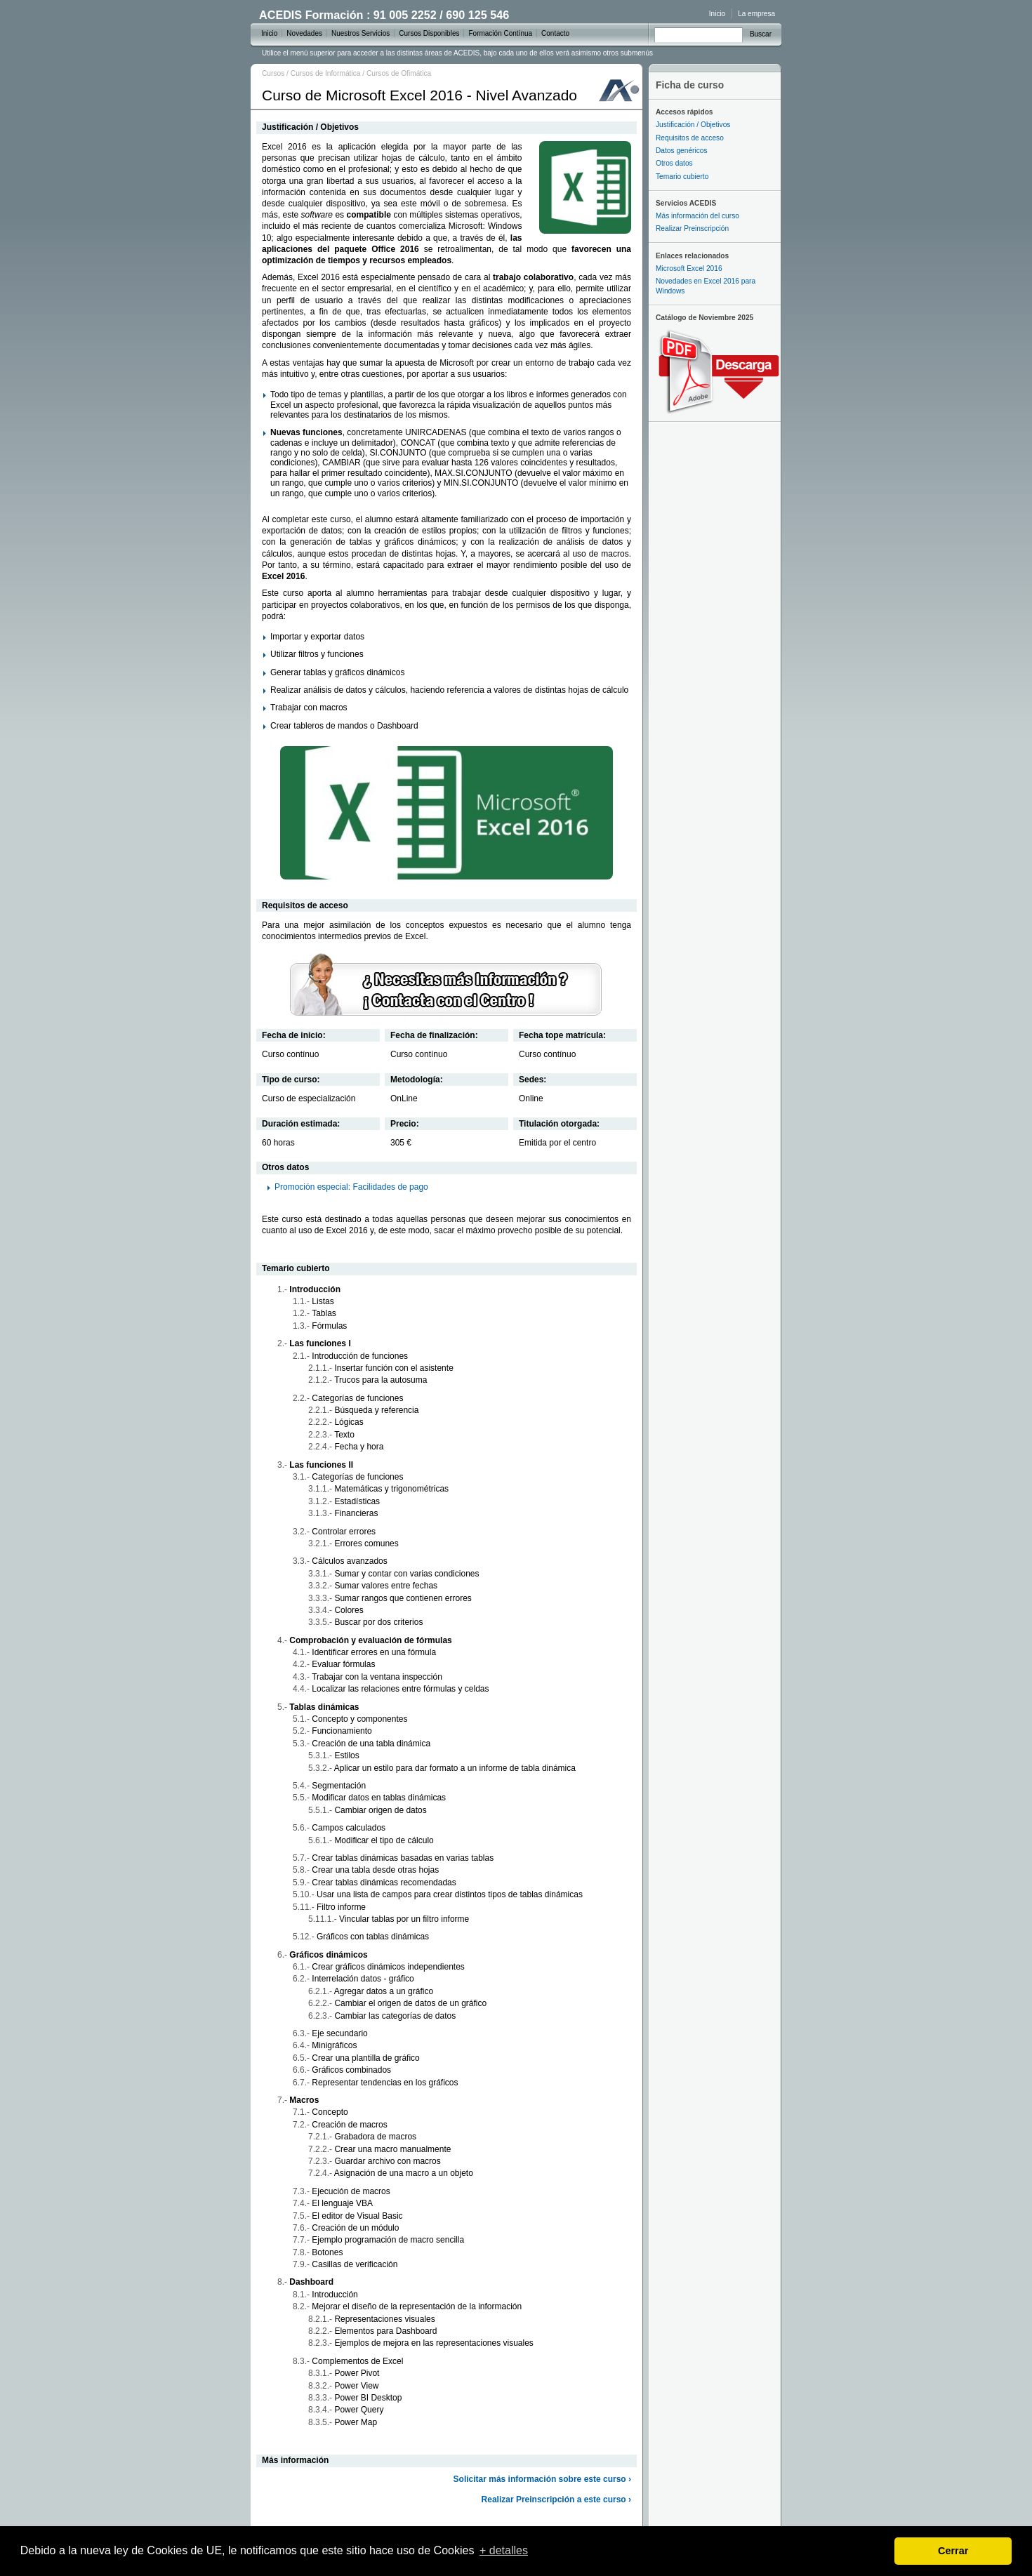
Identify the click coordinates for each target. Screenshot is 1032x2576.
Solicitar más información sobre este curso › (542, 2479)
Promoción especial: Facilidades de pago (351, 1187)
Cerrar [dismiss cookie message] (953, 2550)
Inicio (717, 14)
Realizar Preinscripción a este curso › (556, 2499)
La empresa (756, 14)
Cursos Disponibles (429, 33)
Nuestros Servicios (360, 33)
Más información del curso (697, 216)
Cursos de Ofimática (398, 73)
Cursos (273, 73)
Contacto (555, 33)
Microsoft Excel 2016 (689, 268)
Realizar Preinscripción (692, 228)
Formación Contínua (500, 33)
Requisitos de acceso (690, 138)
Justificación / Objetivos (693, 124)
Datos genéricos (682, 150)
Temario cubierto (682, 176)
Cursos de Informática (326, 73)
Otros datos (674, 163)
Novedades (304, 33)
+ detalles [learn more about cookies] (503, 2550)
